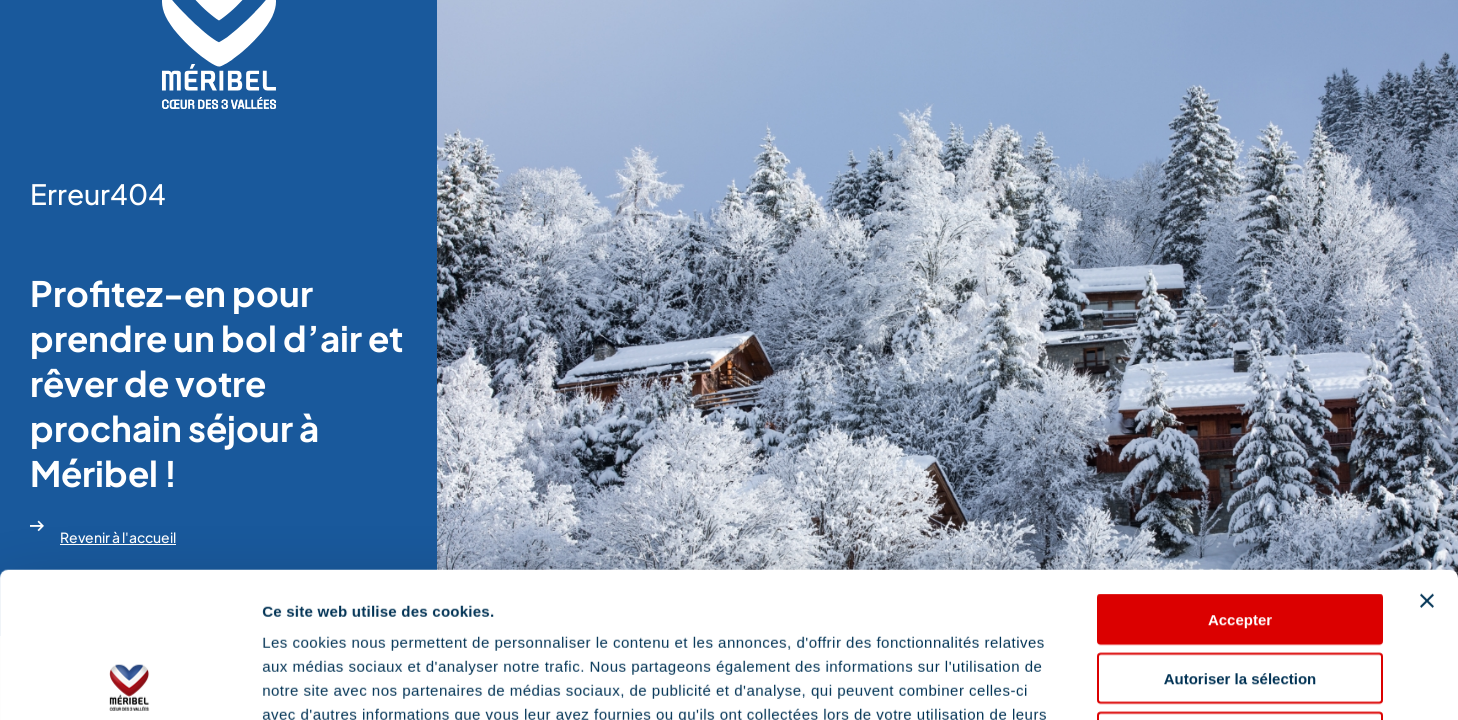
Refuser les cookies (1240, 592)
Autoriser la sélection (1240, 533)
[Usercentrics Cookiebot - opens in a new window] (129, 681)
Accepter (1240, 474)
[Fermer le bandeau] (1427, 456)
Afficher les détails (1101, 680)
